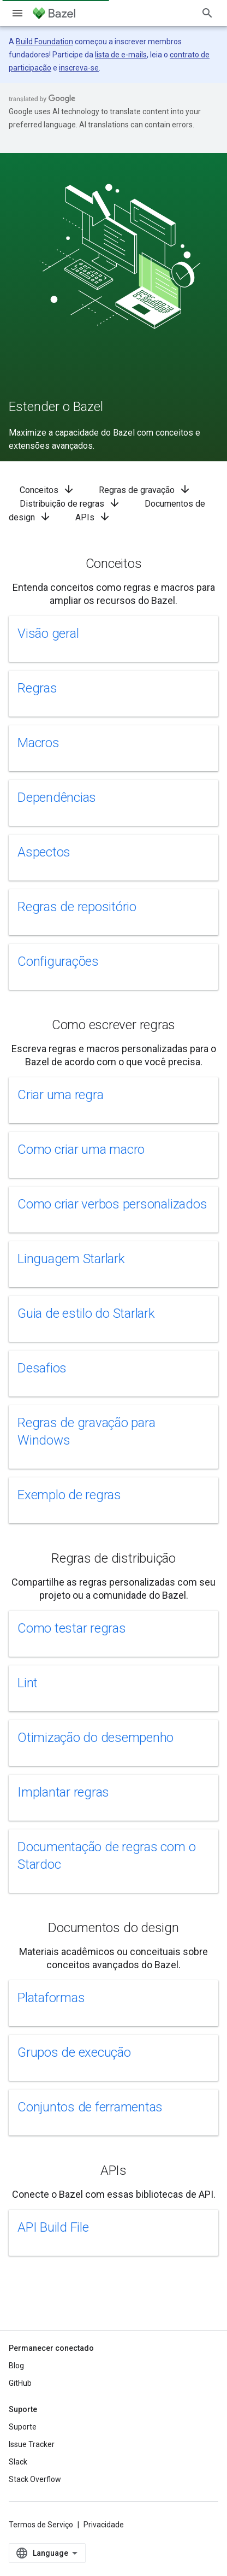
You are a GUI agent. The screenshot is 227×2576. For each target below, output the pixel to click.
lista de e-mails (121, 54)
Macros (38, 742)
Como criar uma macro (81, 1149)
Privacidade (103, 2524)
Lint (27, 1683)
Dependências (56, 797)
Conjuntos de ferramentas (90, 2107)
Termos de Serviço (41, 2524)
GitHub (20, 2383)
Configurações (58, 961)
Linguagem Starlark (71, 1258)
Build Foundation (44, 41)
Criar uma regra (60, 1094)
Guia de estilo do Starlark (86, 1313)
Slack (18, 2461)
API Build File (53, 2227)
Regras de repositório (76, 906)
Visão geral (48, 633)
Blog (16, 2365)
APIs (93, 516)
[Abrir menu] (17, 13)
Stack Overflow (35, 2479)
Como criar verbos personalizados (112, 1204)
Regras (37, 688)
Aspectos (43, 852)
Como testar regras (71, 1628)
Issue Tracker (32, 2444)
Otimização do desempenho (95, 1737)
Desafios (42, 1368)
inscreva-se (79, 67)
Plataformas (51, 1997)
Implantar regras (63, 1792)
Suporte (23, 2426)
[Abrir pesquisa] (207, 13)
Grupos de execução (74, 2052)
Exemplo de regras (69, 1495)
